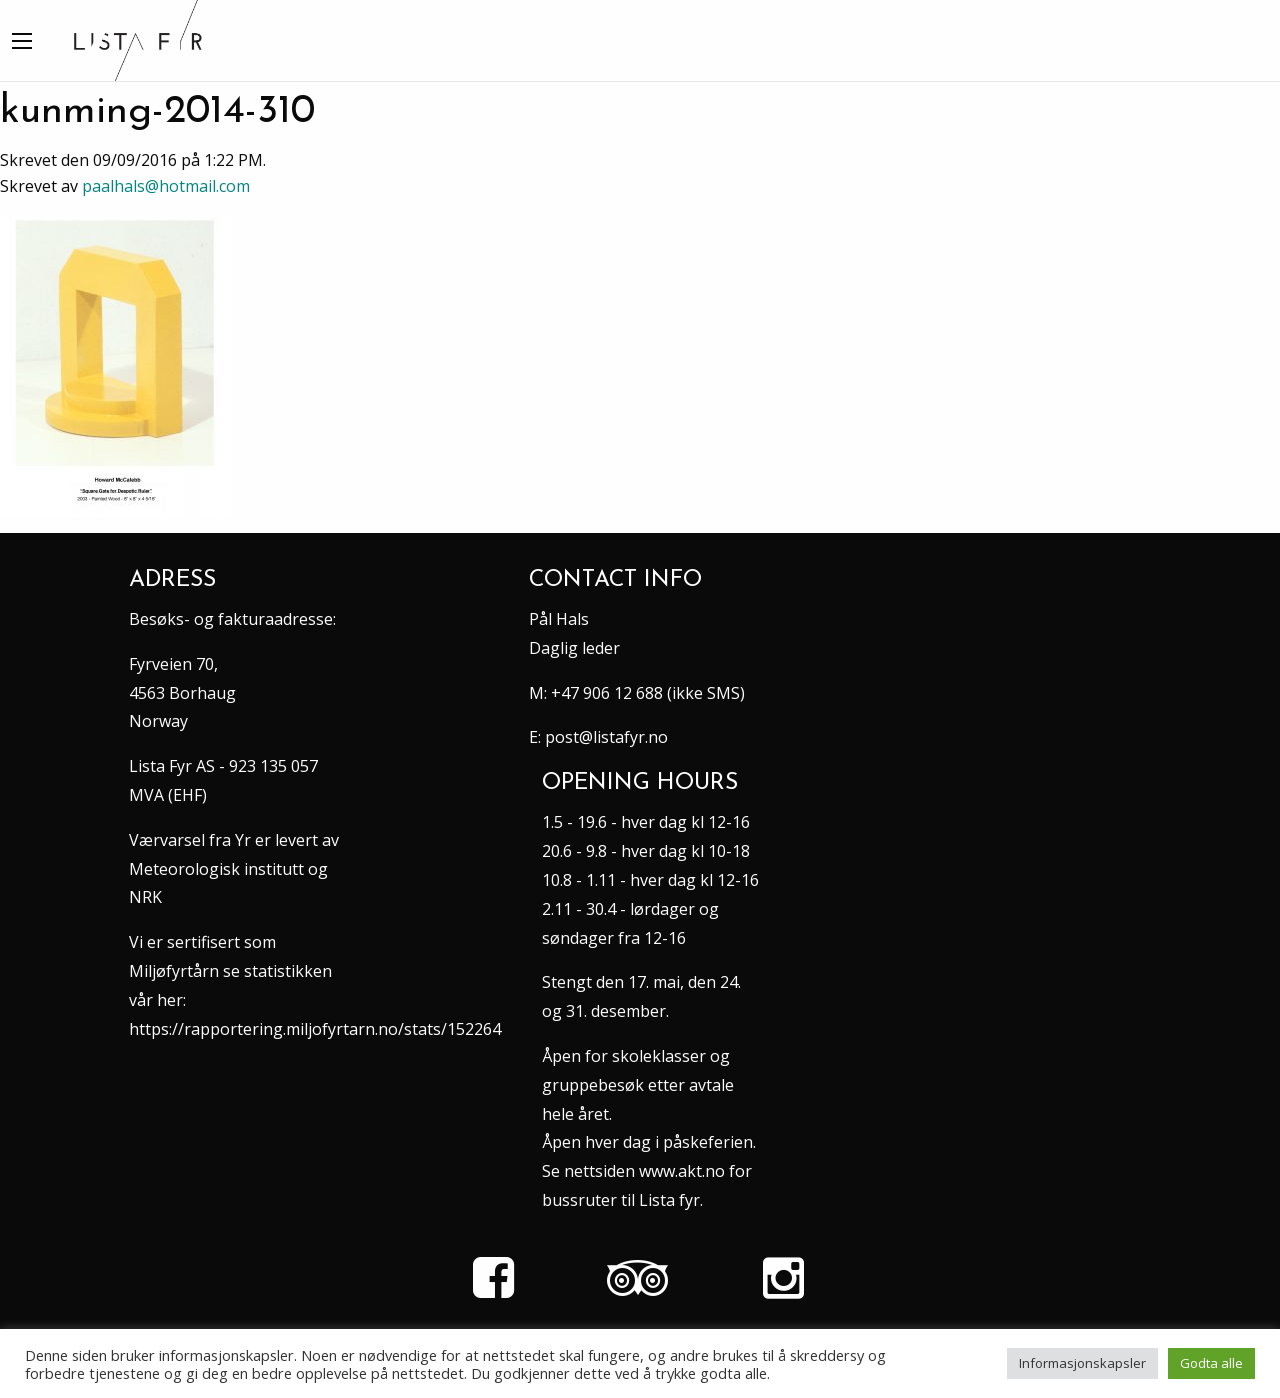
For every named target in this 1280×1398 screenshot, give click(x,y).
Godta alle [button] (1211, 1363)
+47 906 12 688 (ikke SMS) (648, 693)
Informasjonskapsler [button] (1082, 1363)
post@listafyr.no (606, 737)
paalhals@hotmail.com (166, 186)
